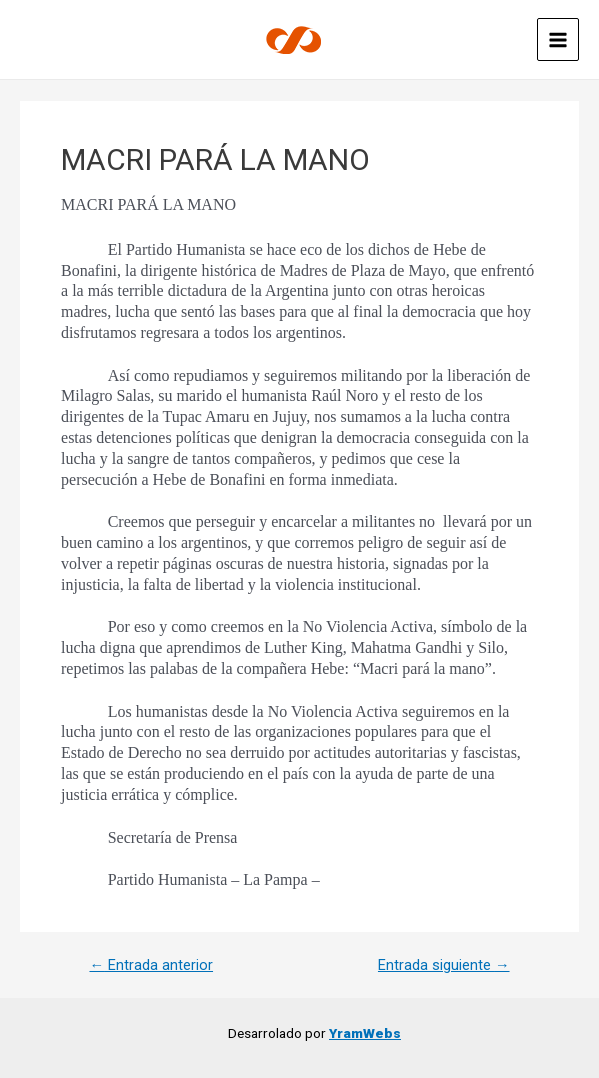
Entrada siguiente (444, 965)
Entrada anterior (151, 965)
